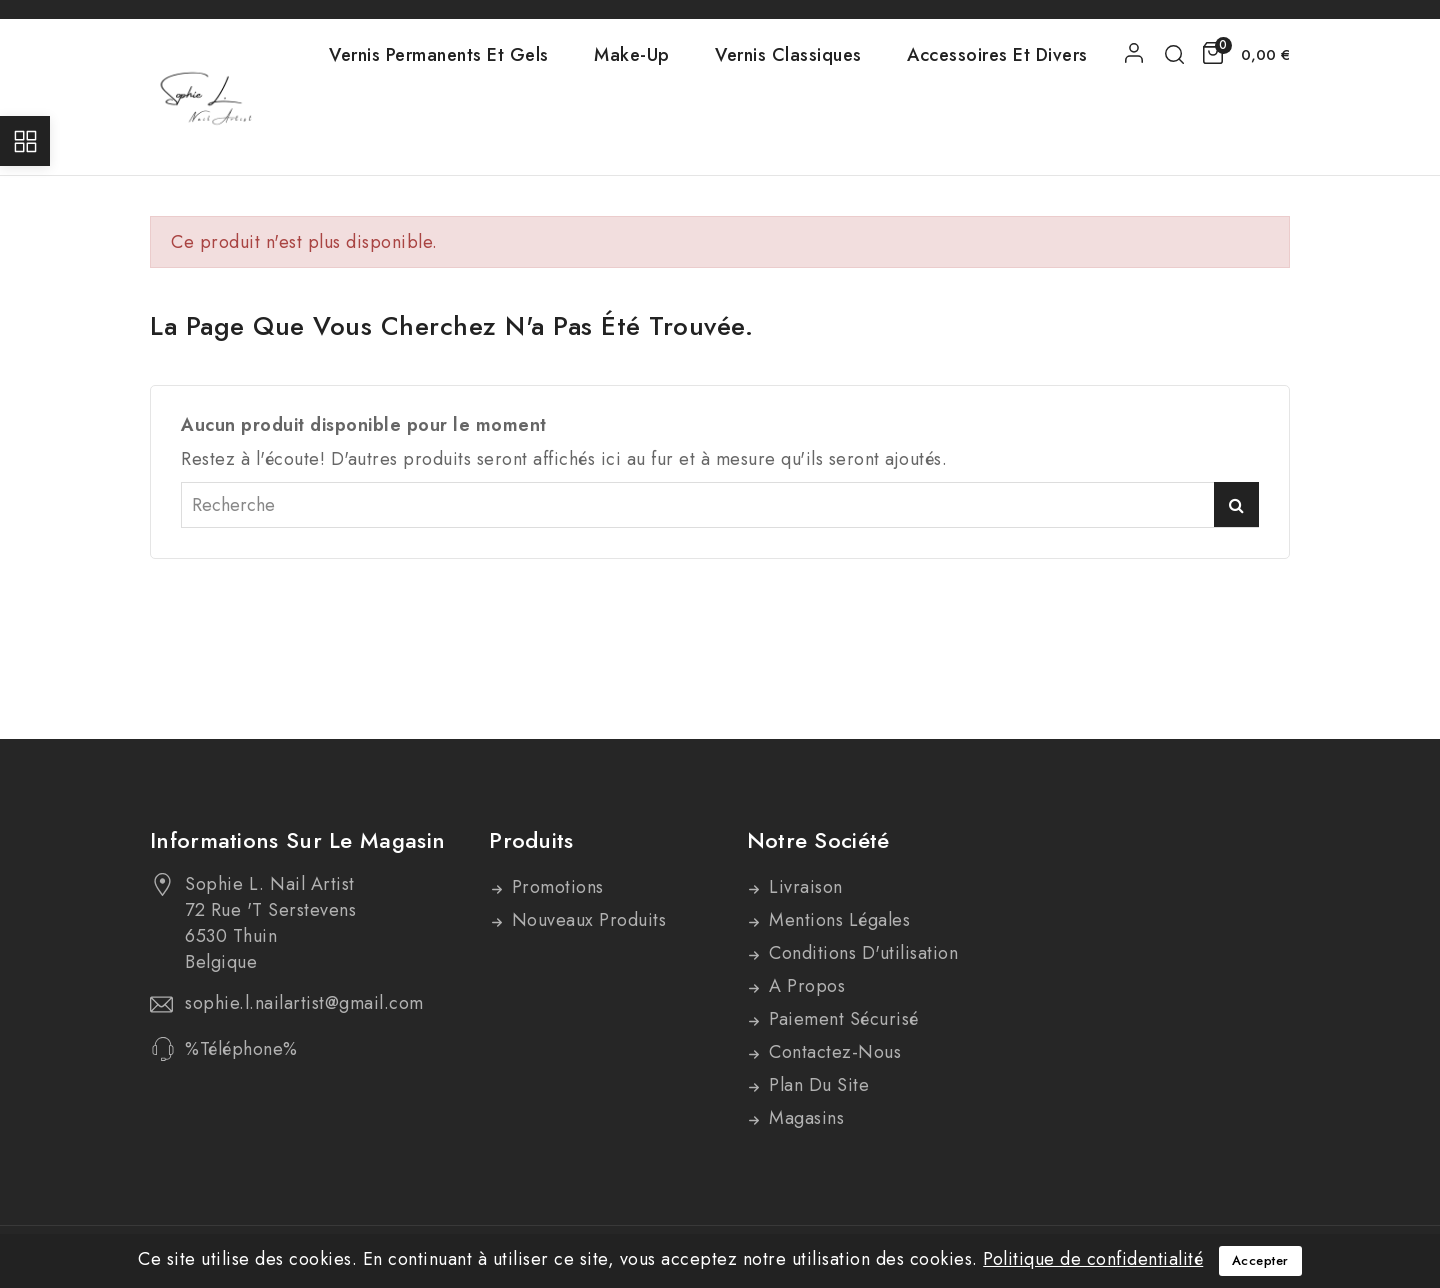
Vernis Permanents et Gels (439, 55)
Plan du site (817, 1085)
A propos (805, 986)
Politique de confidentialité (1093, 1259)
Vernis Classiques (788, 55)
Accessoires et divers (997, 55)
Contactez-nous (833, 1052)
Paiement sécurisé (841, 1019)
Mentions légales (837, 920)
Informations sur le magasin (297, 840)
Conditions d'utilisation (861, 953)
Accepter (1260, 1260)
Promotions (555, 887)
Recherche (1236, 504)
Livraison (803, 887)
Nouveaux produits (586, 920)
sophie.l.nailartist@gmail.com (304, 1003)
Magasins (804, 1118)
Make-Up (632, 55)
